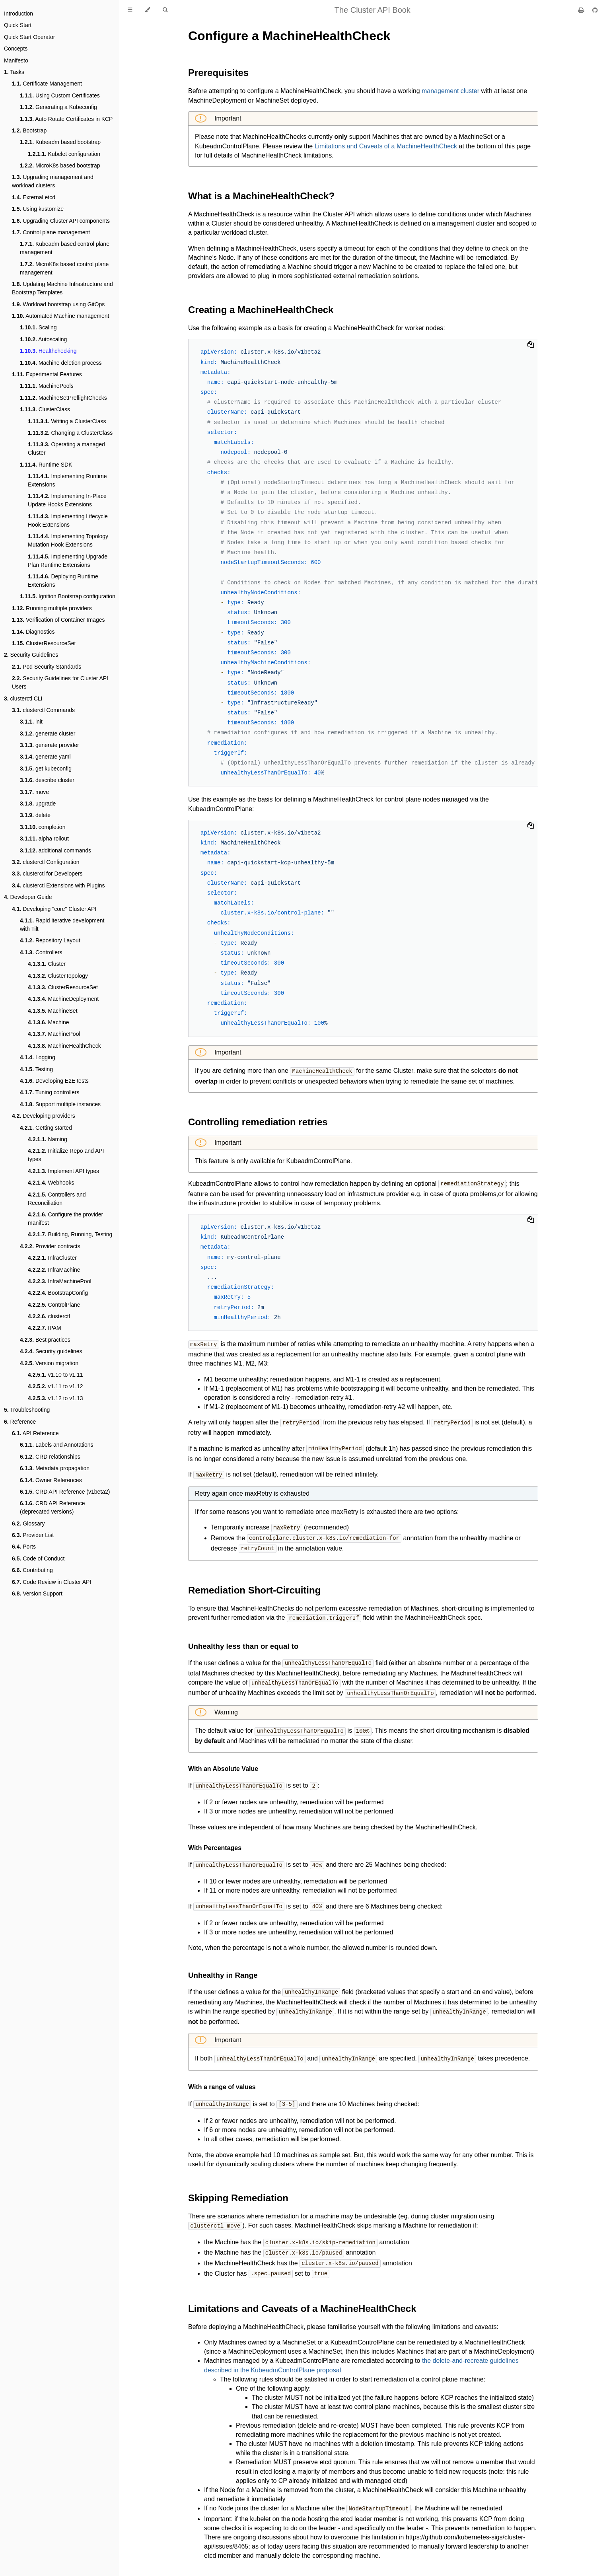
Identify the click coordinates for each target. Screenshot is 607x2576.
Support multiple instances (60, 1104)
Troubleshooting (27, 1410)
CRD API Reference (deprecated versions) (52, 1507)
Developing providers (43, 1116)
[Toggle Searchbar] (165, 10)
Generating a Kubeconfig (58, 107)
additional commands (55, 850)
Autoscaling (43, 339)
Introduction (18, 13)
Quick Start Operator (29, 37)
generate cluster (47, 733)
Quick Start (17, 25)
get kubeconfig (46, 768)
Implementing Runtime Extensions (67, 480)
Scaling (38, 327)
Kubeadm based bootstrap (60, 142)
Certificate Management (47, 83)
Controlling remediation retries (258, 1121)
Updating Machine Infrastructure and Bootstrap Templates (62, 288)
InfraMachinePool (59, 1281)
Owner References (51, 1480)
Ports (24, 1546)
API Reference (35, 1433)
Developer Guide (28, 897)
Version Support (37, 1593)
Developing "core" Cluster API (54, 909)
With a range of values (222, 2079)
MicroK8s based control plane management (64, 268)
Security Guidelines (31, 655)
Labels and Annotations (56, 1445)
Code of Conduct (38, 1558)
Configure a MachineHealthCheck (289, 36)
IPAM (44, 1328)
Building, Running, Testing (70, 1234)
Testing (36, 1069)
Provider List (33, 1535)
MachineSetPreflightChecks (63, 398)
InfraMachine (54, 1270)
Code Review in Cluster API (51, 1582)
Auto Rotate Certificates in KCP (66, 119)
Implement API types (63, 1171)
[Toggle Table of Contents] (129, 10)
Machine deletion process (60, 363)
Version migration (49, 1363)
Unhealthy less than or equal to (243, 1642)
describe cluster (47, 780)
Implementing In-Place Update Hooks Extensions (67, 500)
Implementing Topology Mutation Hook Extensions (68, 540)
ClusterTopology (58, 976)
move (34, 792)
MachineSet (53, 1011)
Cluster (47, 964)
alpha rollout (44, 838)
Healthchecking (48, 351)
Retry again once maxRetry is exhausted (252, 1491)
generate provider (49, 745)
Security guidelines (51, 1351)
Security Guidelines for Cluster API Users (60, 682)
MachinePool (54, 1034)
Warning (225, 1707)
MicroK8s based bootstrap (60, 165)
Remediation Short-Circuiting (254, 1586)
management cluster (450, 91)
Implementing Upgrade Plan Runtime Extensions (67, 560)
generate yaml (45, 756)
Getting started (46, 1128)
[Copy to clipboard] (530, 345)
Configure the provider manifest (65, 1218)
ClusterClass (45, 409)
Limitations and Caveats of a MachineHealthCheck (386, 146)
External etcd (33, 197)
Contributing (32, 1570)
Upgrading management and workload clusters (52, 181)
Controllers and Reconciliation (57, 1198)
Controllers (41, 952)
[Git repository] (595, 10)
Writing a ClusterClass (67, 421)
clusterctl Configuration (46, 862)
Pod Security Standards (46, 666)
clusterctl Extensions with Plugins (58, 885)
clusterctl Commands (43, 710)
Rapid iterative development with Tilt (62, 924)
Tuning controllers (49, 1092)
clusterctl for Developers (47, 873)
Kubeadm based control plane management (64, 248)
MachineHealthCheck (64, 1046)
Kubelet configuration (64, 154)
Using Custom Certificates (60, 95)
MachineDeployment (63, 999)
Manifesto (16, 60)
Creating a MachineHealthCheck (260, 309)
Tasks (14, 72)
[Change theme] (147, 10)
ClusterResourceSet (44, 643)
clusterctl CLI (23, 698)
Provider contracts (50, 1246)
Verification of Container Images (58, 620)
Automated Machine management (60, 316)
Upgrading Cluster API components (61, 221)
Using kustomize (38, 209)
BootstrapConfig (58, 1293)
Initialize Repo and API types (66, 1155)
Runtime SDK (46, 464)
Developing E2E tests (54, 1081)
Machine (48, 1022)
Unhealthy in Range (223, 1968)
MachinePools (47, 386)
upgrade (38, 803)
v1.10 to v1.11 (55, 1375)
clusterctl (49, 1316)
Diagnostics (33, 631)
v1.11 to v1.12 (55, 1386)
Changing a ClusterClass (70, 433)
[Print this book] (582, 10)
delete (35, 815)
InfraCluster (52, 1258)
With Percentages (214, 1842)
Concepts (15, 48)
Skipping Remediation (238, 2189)
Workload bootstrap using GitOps (58, 304)
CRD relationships (50, 1456)
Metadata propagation (54, 1468)
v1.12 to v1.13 (55, 1398)
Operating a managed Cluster (66, 448)
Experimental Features (47, 374)
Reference (20, 1421)
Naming (47, 1139)
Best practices (45, 1340)
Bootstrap (29, 130)
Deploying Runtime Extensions (63, 580)
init (31, 721)
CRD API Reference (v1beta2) (65, 1491)
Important (227, 118)
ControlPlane (54, 1305)
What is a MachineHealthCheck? (261, 196)
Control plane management (51, 232)
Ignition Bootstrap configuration (67, 596)
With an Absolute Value (223, 1763)
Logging (37, 1057)
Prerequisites (218, 72)
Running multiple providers (52, 608)
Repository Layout (50, 940)
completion (42, 827)
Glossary (28, 1523)
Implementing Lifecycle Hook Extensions (68, 520)
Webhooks (51, 1182)
